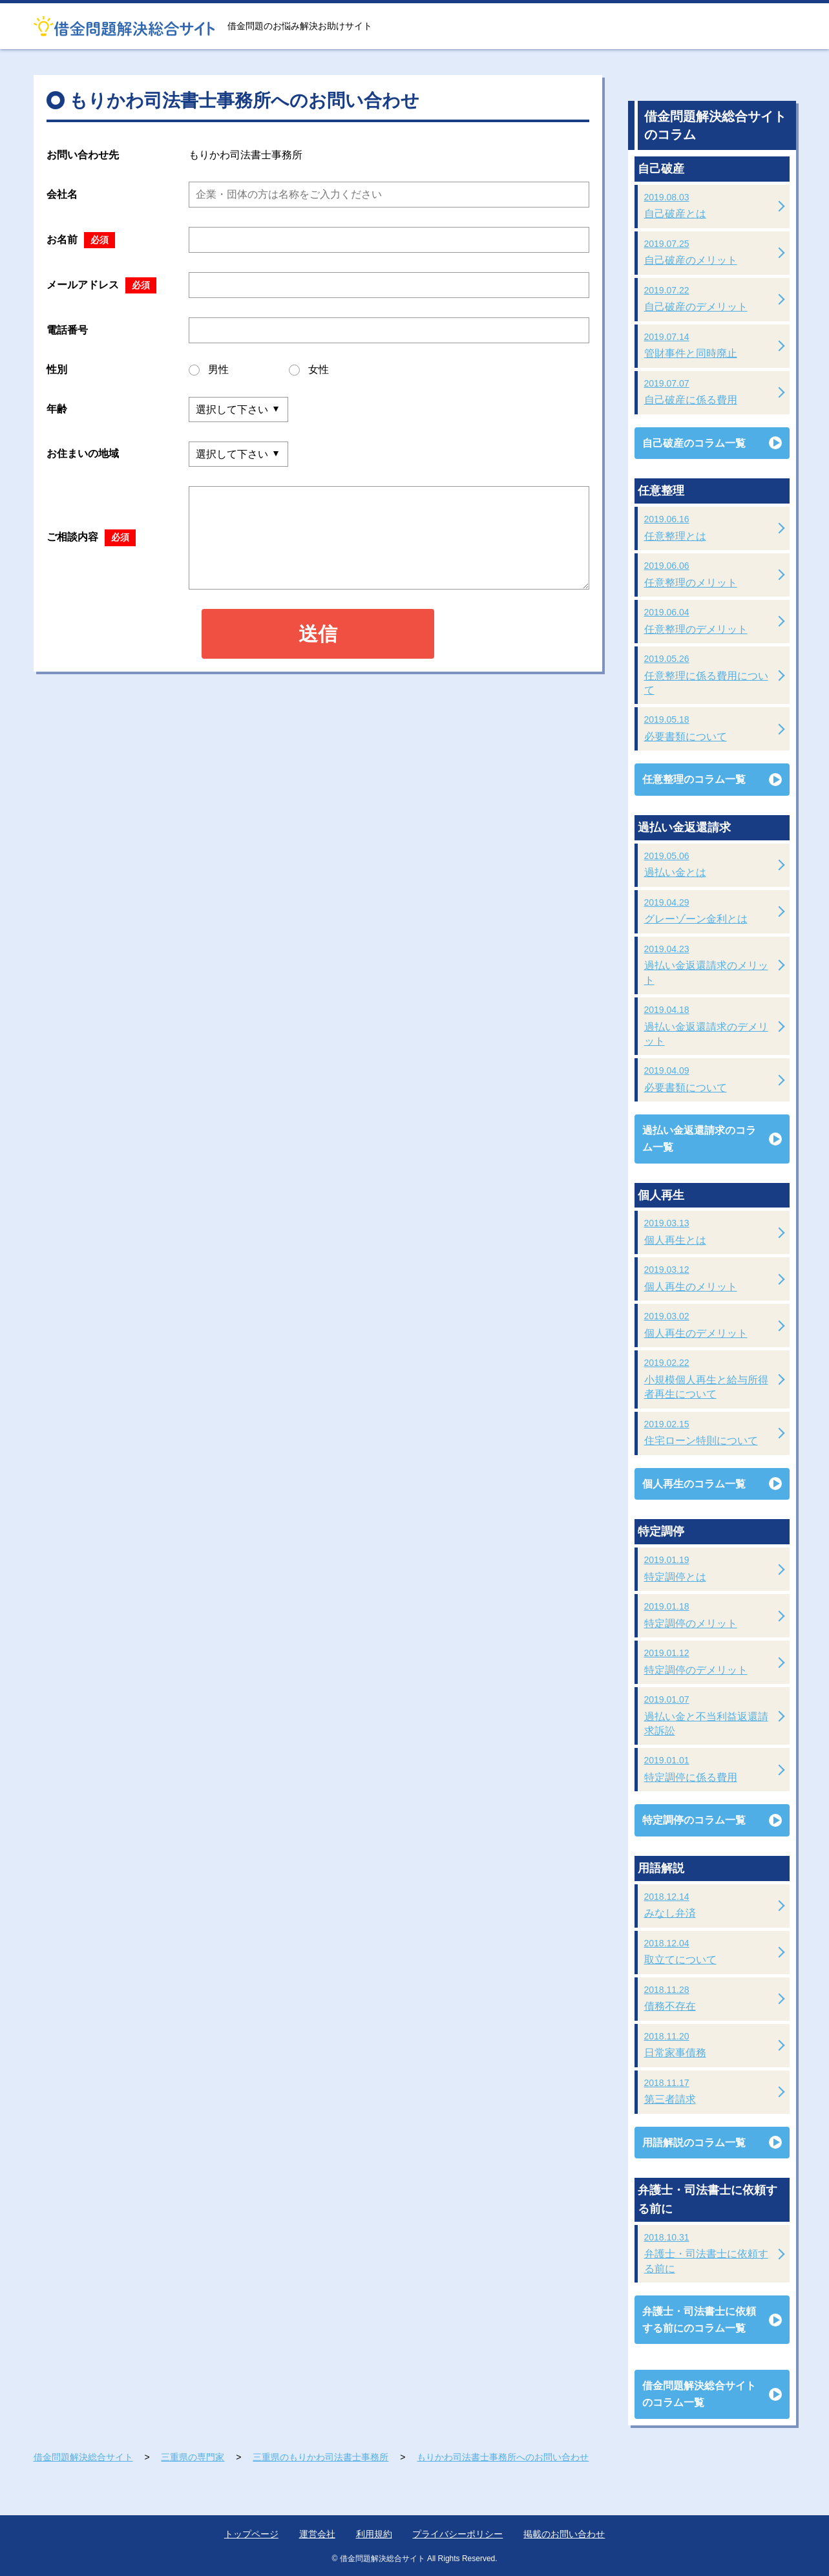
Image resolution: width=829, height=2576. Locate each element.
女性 (309, 370)
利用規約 (374, 2534)
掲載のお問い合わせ (564, 2534)
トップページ (251, 2534)
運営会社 (317, 2534)
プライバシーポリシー (457, 2534)
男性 (209, 370)
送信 (318, 633)
